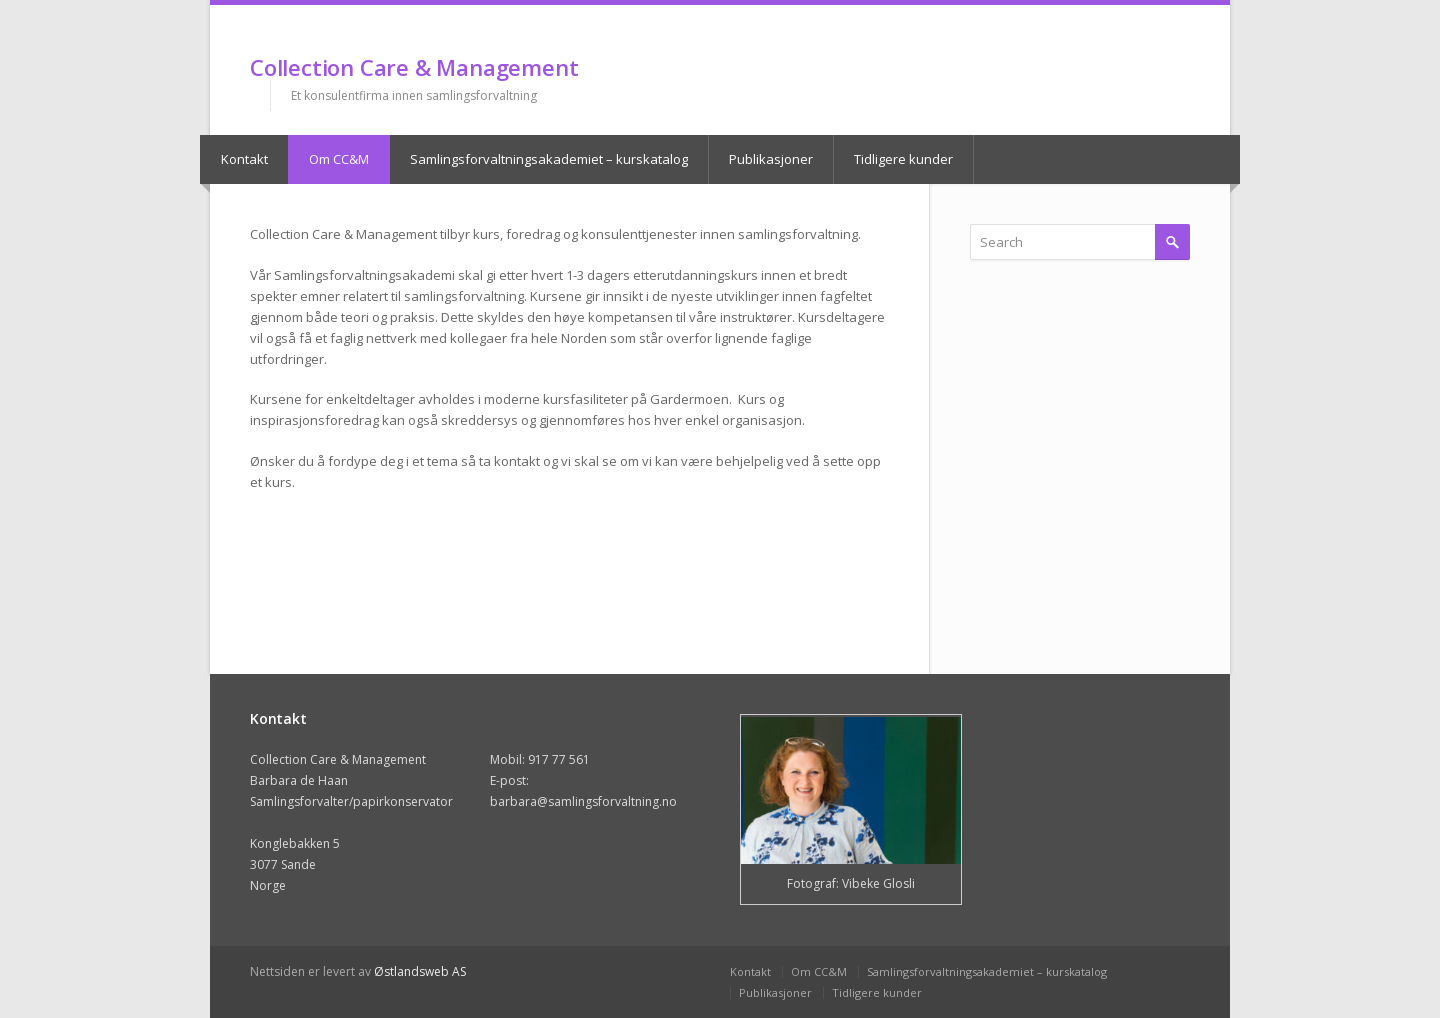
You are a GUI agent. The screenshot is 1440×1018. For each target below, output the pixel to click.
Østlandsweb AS (420, 971)
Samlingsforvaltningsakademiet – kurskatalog (549, 159)
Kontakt (244, 159)
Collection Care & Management (414, 67)
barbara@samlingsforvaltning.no (583, 801)
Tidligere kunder (903, 159)
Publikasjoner (771, 159)
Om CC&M (339, 159)
